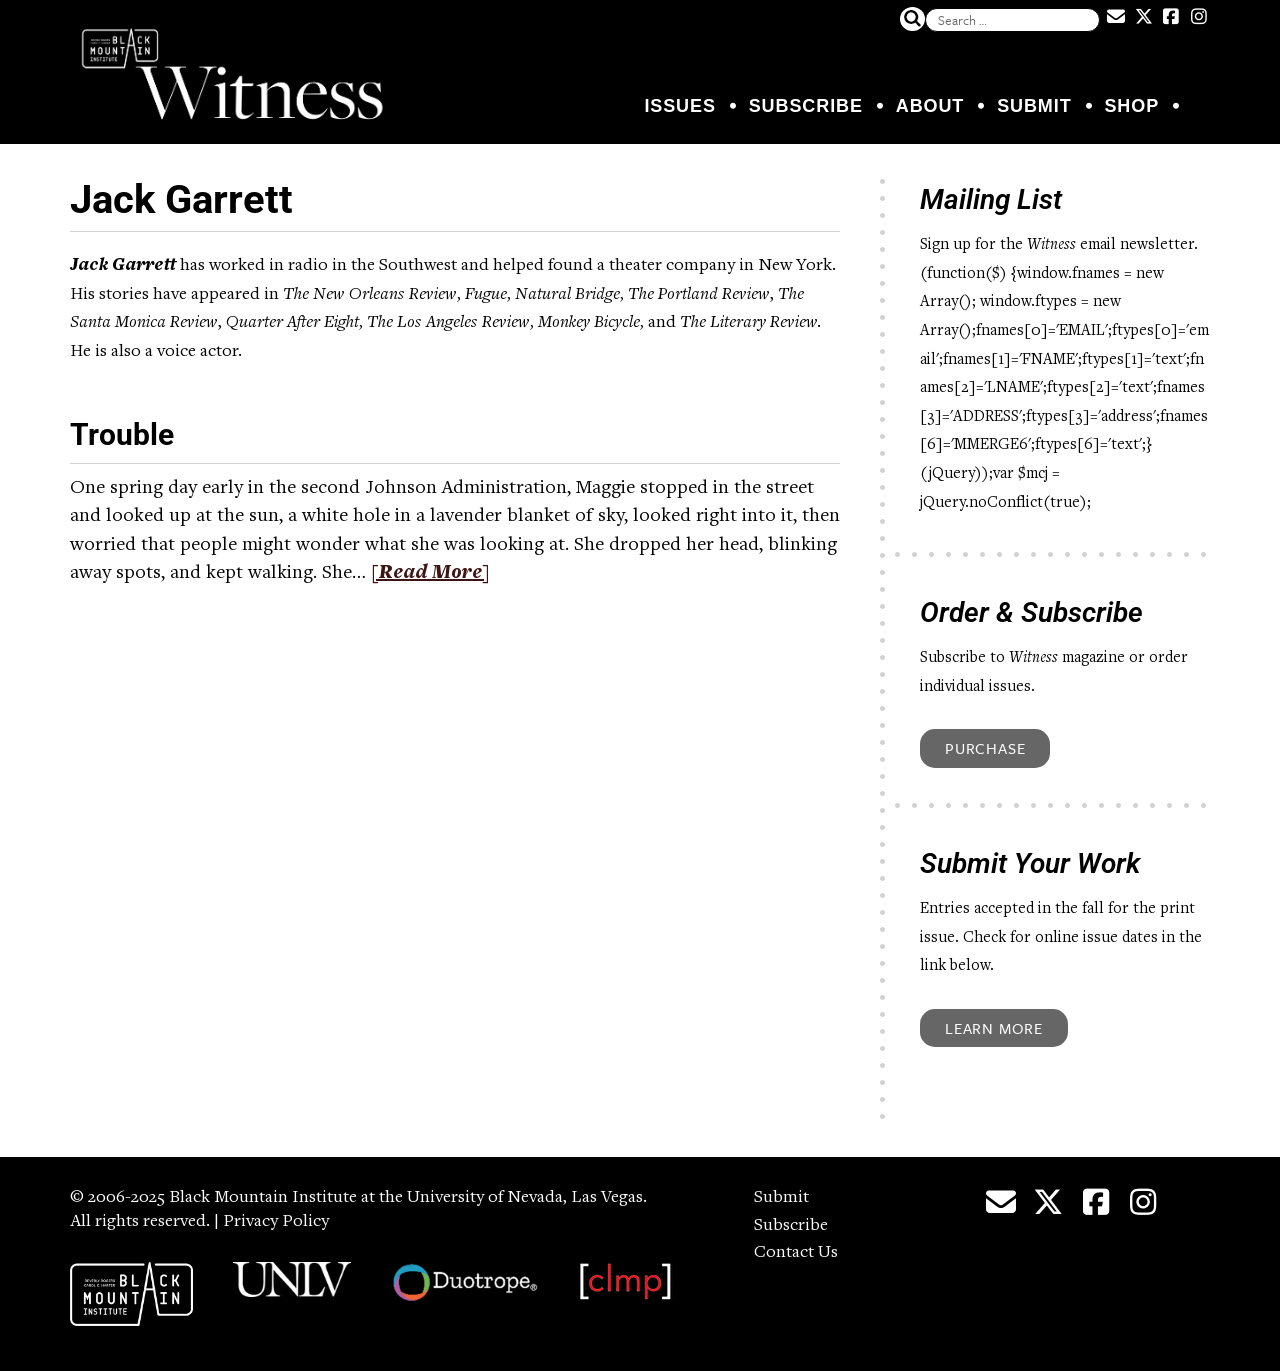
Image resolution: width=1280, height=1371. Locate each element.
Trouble (122, 434)
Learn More (994, 1028)
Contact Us (796, 1253)
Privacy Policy (276, 1222)
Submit (1034, 106)
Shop (1131, 106)
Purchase (985, 748)
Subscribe (806, 106)
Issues (679, 106)
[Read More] (430, 574)
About (930, 106)
